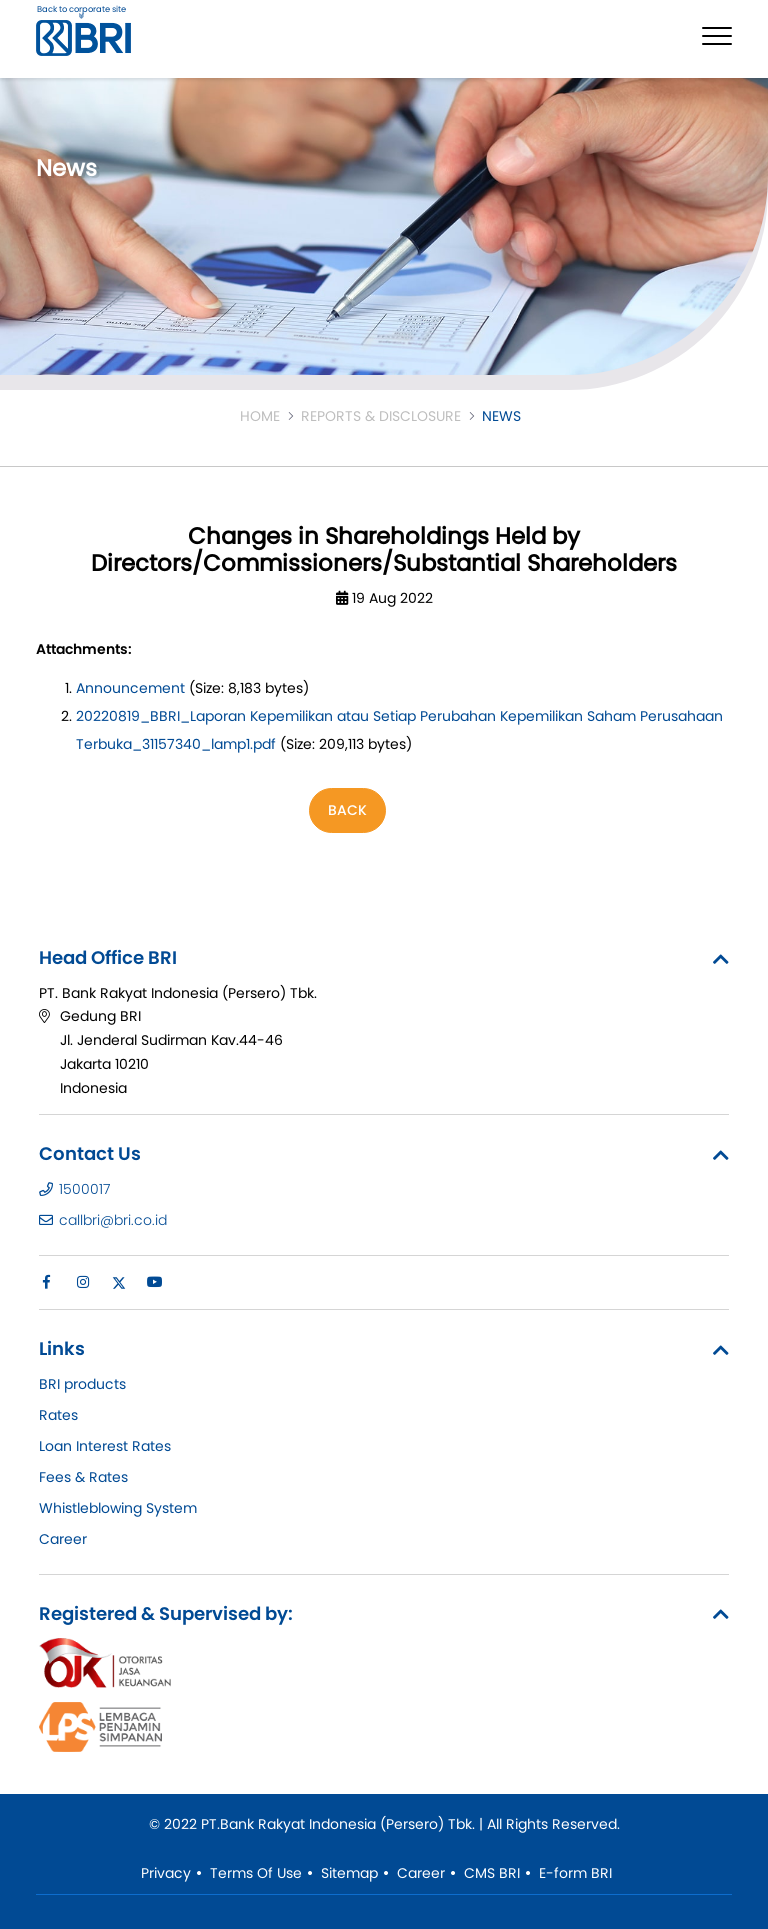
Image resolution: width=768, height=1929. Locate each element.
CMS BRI (492, 1873)
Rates (58, 1415)
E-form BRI (575, 1873)
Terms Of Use (256, 1873)
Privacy (166, 1873)
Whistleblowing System (118, 1508)
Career (63, 1539)
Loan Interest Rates (105, 1446)
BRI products (82, 1384)
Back (347, 810)
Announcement (130, 688)
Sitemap (349, 1873)
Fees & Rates (83, 1477)
